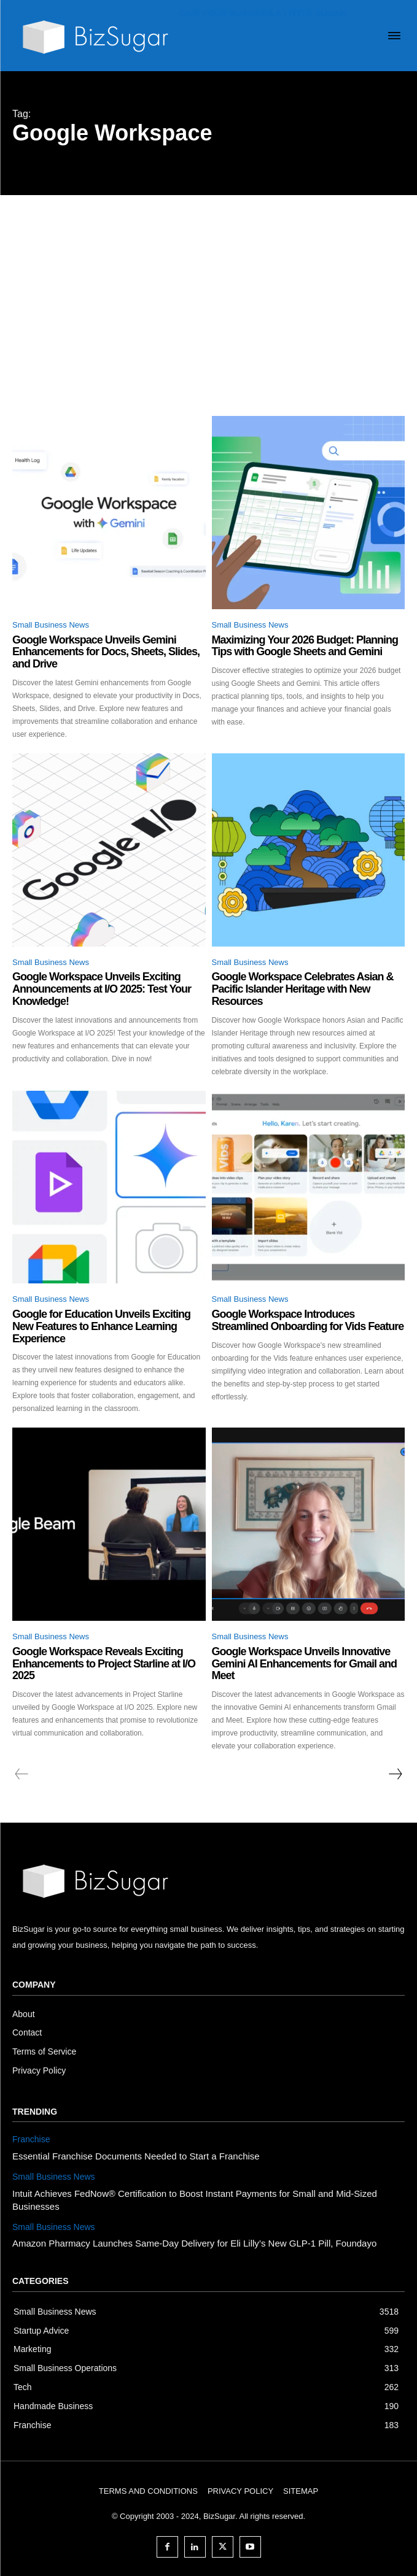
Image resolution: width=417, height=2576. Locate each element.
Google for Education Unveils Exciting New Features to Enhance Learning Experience (101, 1326)
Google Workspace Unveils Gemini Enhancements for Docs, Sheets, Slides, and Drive (106, 652)
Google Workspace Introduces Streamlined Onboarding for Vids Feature (308, 1320)
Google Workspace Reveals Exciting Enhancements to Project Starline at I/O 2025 (103, 1663)
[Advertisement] (208, 287)
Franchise (31, 2139)
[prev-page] (21, 1774)
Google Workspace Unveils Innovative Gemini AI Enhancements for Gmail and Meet (304, 1663)
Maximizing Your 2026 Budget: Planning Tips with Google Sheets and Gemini (305, 646)
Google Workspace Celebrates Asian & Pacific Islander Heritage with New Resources (303, 989)
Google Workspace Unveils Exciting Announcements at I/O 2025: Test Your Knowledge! (101, 989)
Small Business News (50, 624)
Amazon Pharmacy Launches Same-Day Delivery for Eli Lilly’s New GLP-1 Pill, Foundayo (194, 2243)
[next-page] (395, 1774)
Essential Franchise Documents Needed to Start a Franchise (136, 2156)
